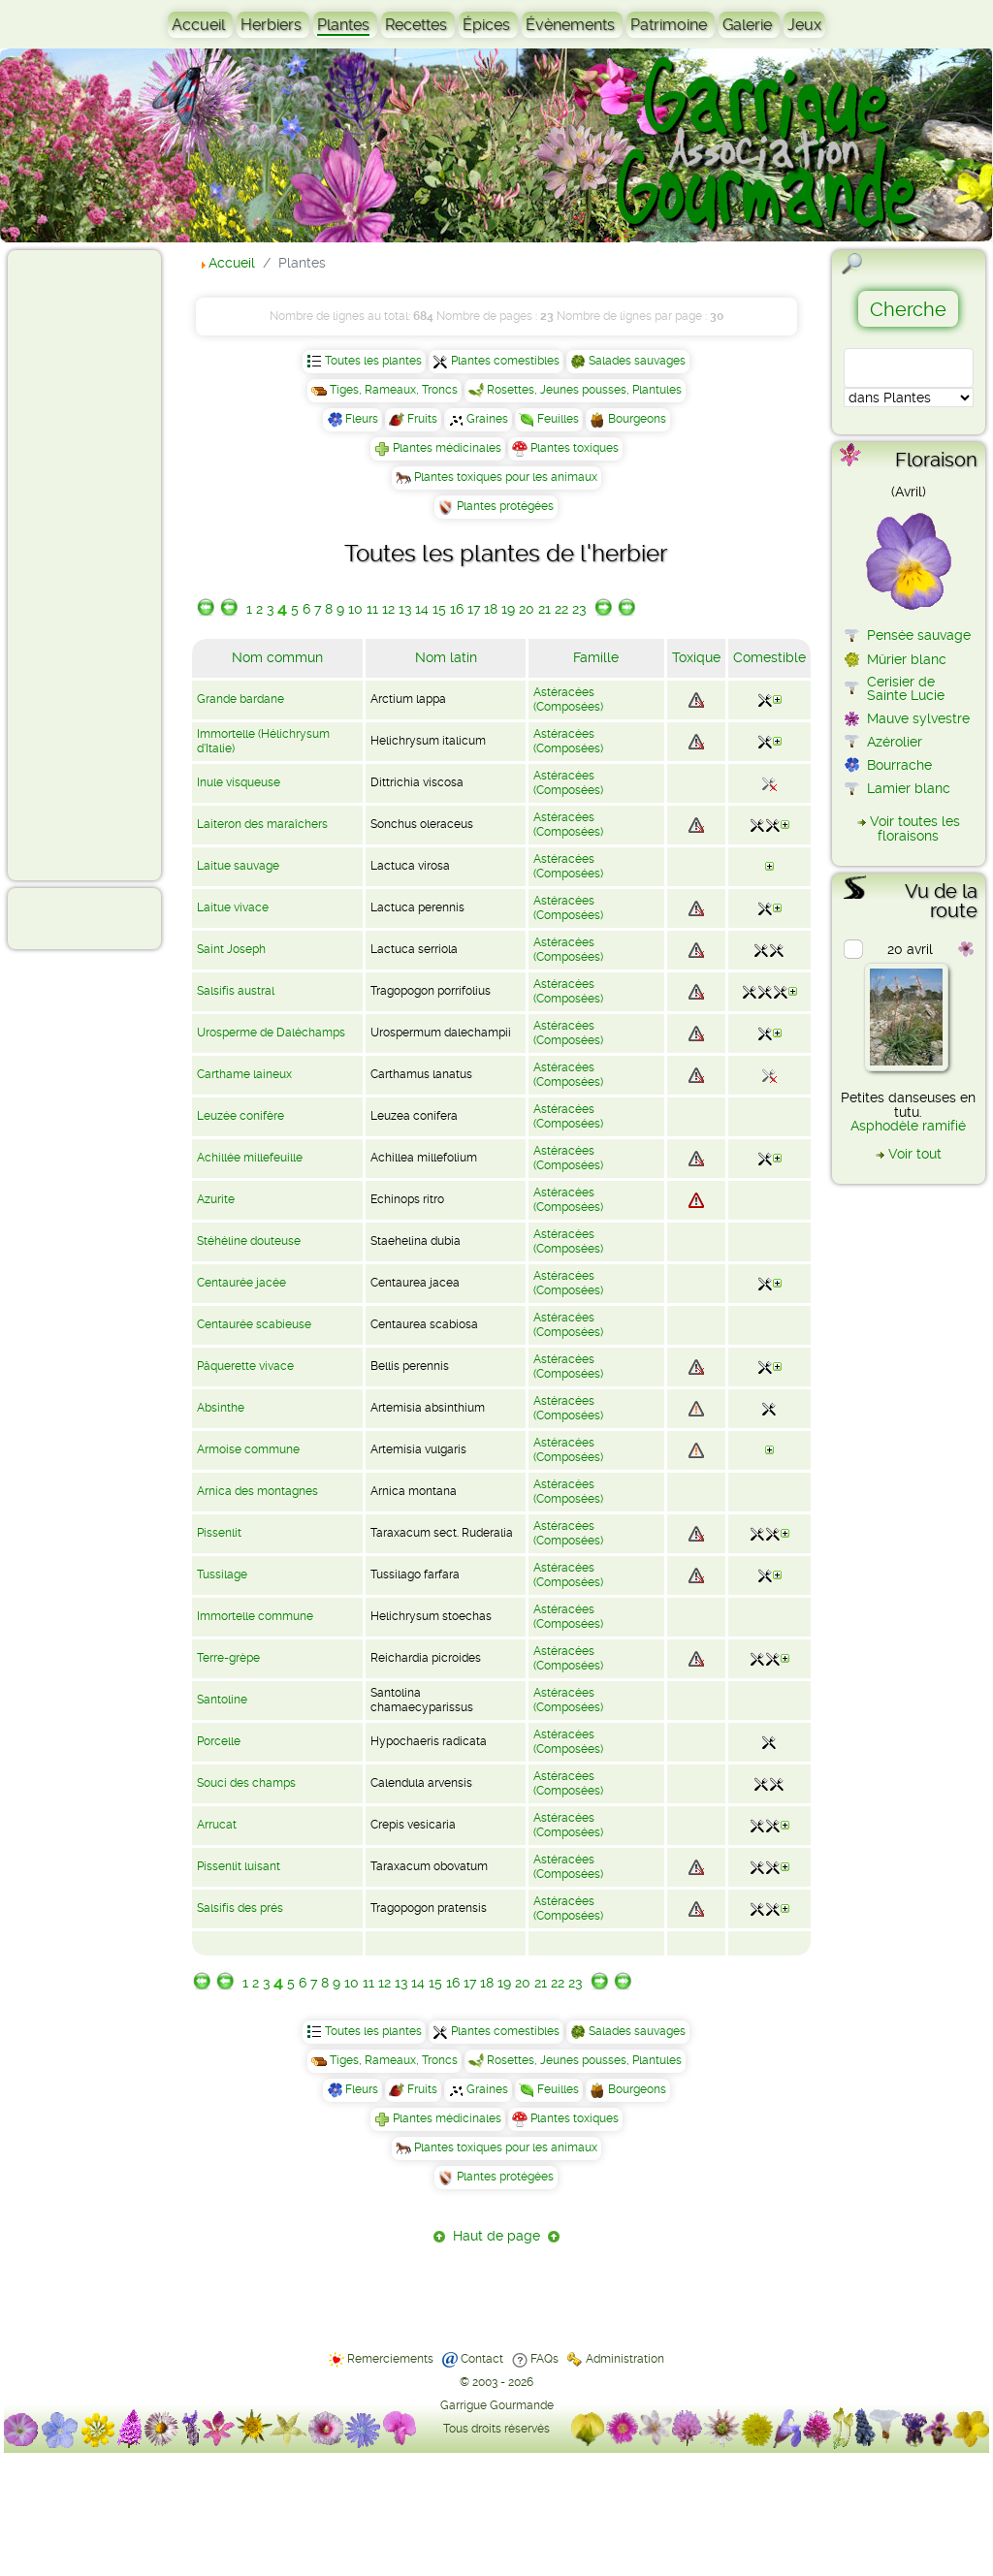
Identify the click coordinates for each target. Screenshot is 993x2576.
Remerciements (390, 2359)
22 (561, 609)
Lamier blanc (908, 788)
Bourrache (899, 765)
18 (490, 609)
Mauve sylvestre (918, 718)
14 (422, 609)
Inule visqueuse (238, 782)
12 (388, 609)
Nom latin (446, 657)
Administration (625, 2359)
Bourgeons (637, 419)
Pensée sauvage (919, 635)
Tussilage (222, 1574)
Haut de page (496, 2235)
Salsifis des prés (240, 1908)
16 (457, 609)
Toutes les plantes (373, 360)
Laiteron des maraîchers (262, 824)
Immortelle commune (255, 1616)
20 (526, 609)
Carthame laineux (244, 1074)
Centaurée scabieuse (254, 1324)
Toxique (696, 657)
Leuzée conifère (240, 1116)
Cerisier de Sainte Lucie (906, 688)
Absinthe (220, 1408)
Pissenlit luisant (238, 1866)
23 (579, 609)
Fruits (422, 419)
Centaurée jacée (241, 1282)
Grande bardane (240, 699)
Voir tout (915, 1153)
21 (544, 609)
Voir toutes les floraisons (915, 828)
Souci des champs (246, 1783)
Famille (596, 657)
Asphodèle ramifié (908, 1125)
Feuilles (558, 419)
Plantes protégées (505, 506)
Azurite (216, 1199)
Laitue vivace (233, 907)
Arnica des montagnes (257, 1491)
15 (439, 609)
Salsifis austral (235, 991)
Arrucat (217, 1824)
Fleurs (361, 419)
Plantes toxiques (574, 448)
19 (508, 609)
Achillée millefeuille (250, 1157)
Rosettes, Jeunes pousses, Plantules (584, 390)
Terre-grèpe (228, 1658)
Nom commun (277, 657)
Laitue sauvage (238, 866)
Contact (482, 2359)
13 (405, 609)
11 (372, 609)
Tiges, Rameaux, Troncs (394, 390)
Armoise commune (248, 1449)
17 (473, 609)
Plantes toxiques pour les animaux (505, 477)
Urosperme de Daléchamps (271, 1032)
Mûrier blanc (906, 659)
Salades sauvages (637, 360)
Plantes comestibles (505, 360)
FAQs (544, 2359)
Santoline (222, 1699)
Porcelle (218, 1741)
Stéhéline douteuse (249, 1241)
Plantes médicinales (447, 448)
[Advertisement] (93, 564)
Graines (487, 419)
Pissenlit (219, 1533)
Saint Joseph (231, 949)
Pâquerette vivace (245, 1366)
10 (355, 609)
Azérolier (894, 741)
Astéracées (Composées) (568, 699)
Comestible (769, 657)
